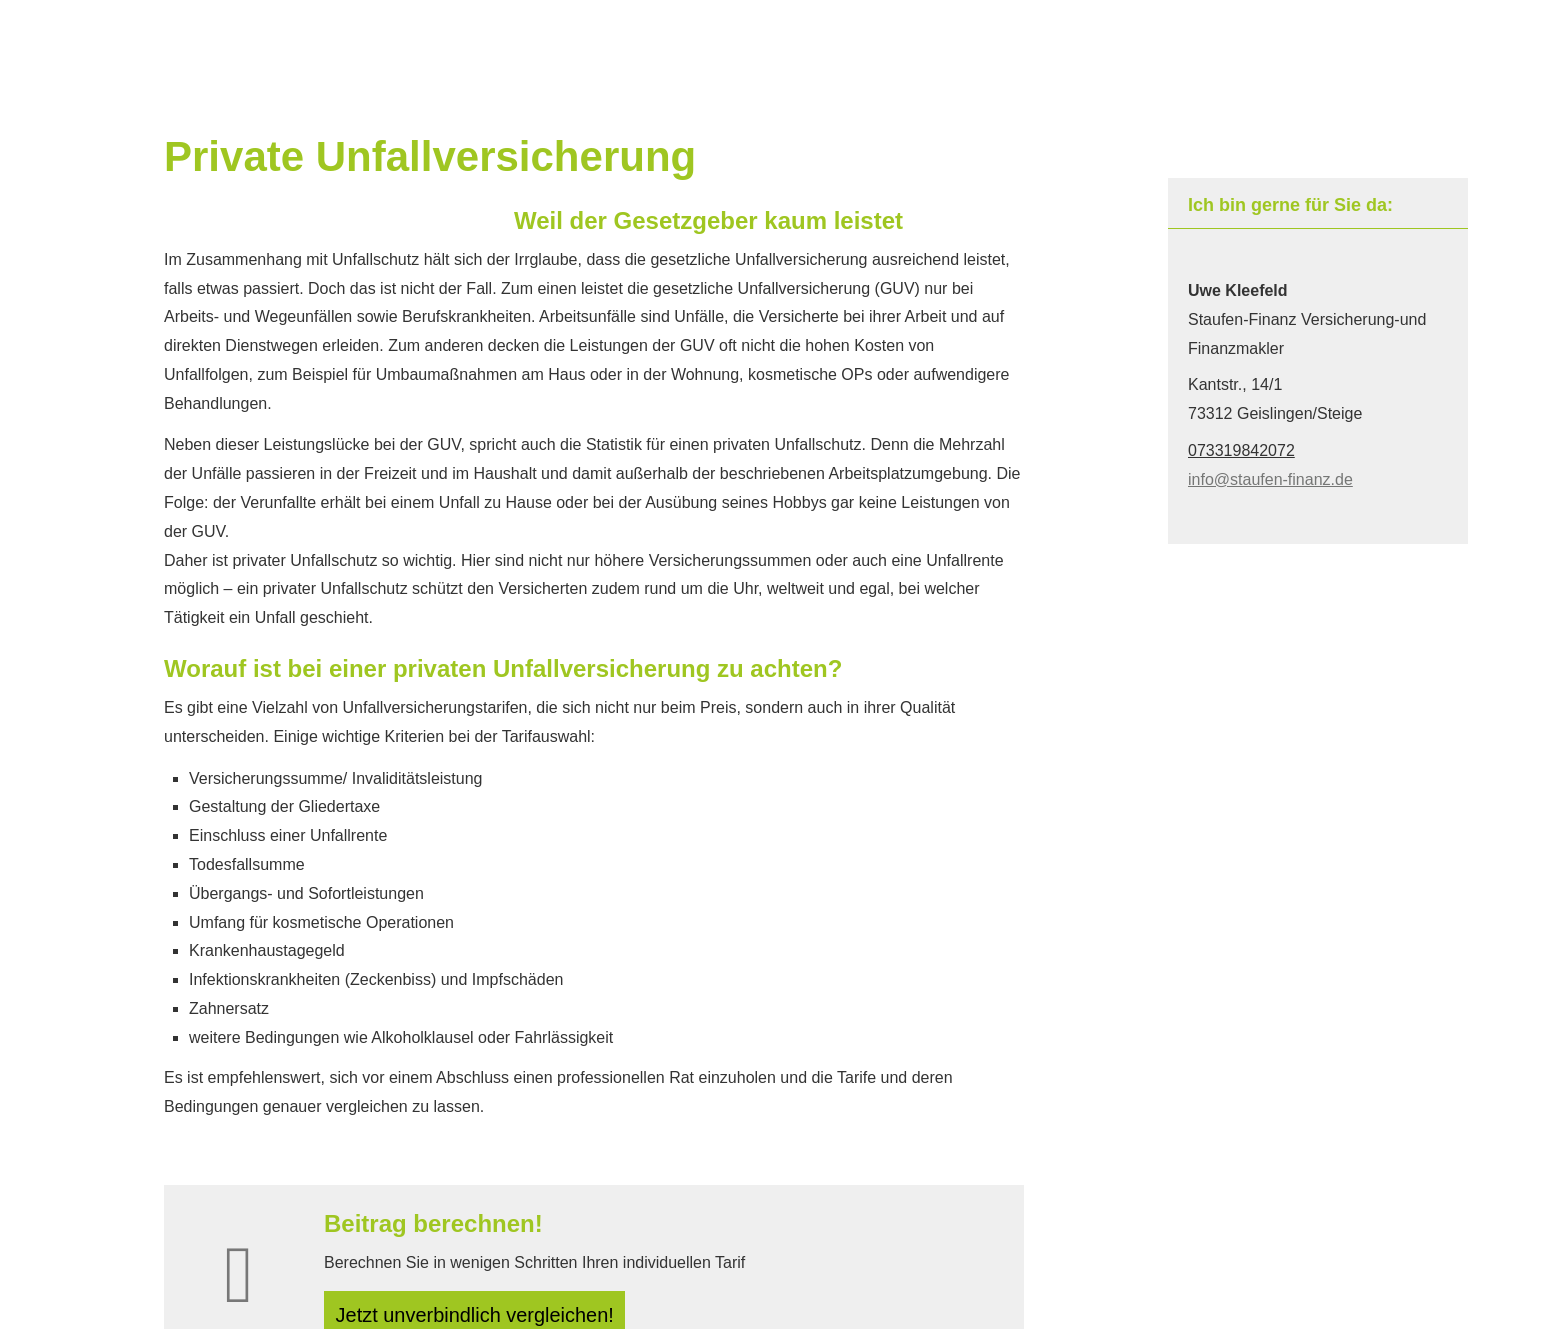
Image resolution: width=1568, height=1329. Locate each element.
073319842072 (1241, 450)
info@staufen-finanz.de (1270, 479)
